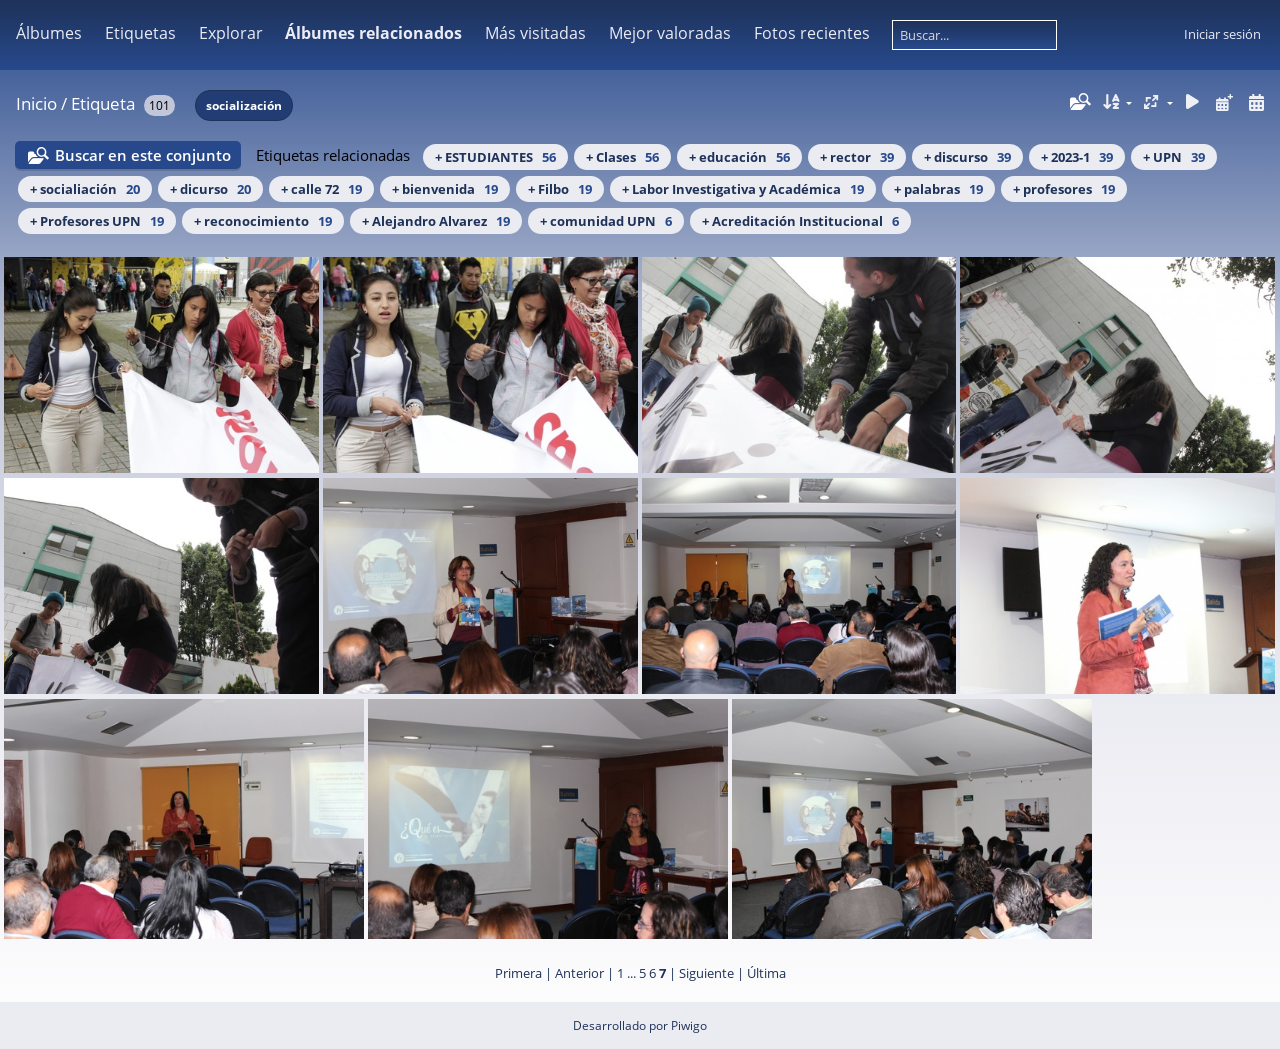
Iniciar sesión (1222, 34)
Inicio (36, 103)
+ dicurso (210, 189)
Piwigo (689, 1025)
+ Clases (622, 157)
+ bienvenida (445, 189)
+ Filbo (560, 189)
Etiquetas (140, 33)
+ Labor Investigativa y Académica (743, 189)
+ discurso (967, 157)
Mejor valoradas (670, 33)
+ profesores (1064, 189)
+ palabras (938, 189)
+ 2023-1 (1077, 157)
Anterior (579, 973)
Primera (518, 973)
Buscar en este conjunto (143, 155)
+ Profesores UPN (97, 221)
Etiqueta (103, 103)
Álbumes (49, 33)
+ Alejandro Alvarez (436, 221)
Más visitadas (535, 33)
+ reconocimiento (263, 221)
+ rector (857, 157)
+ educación (739, 157)
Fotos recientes (812, 33)
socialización (244, 105)
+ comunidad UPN (606, 221)
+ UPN (1174, 157)
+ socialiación (85, 189)
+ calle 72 (321, 189)
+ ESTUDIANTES (495, 157)
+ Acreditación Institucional (800, 221)
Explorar (231, 33)
